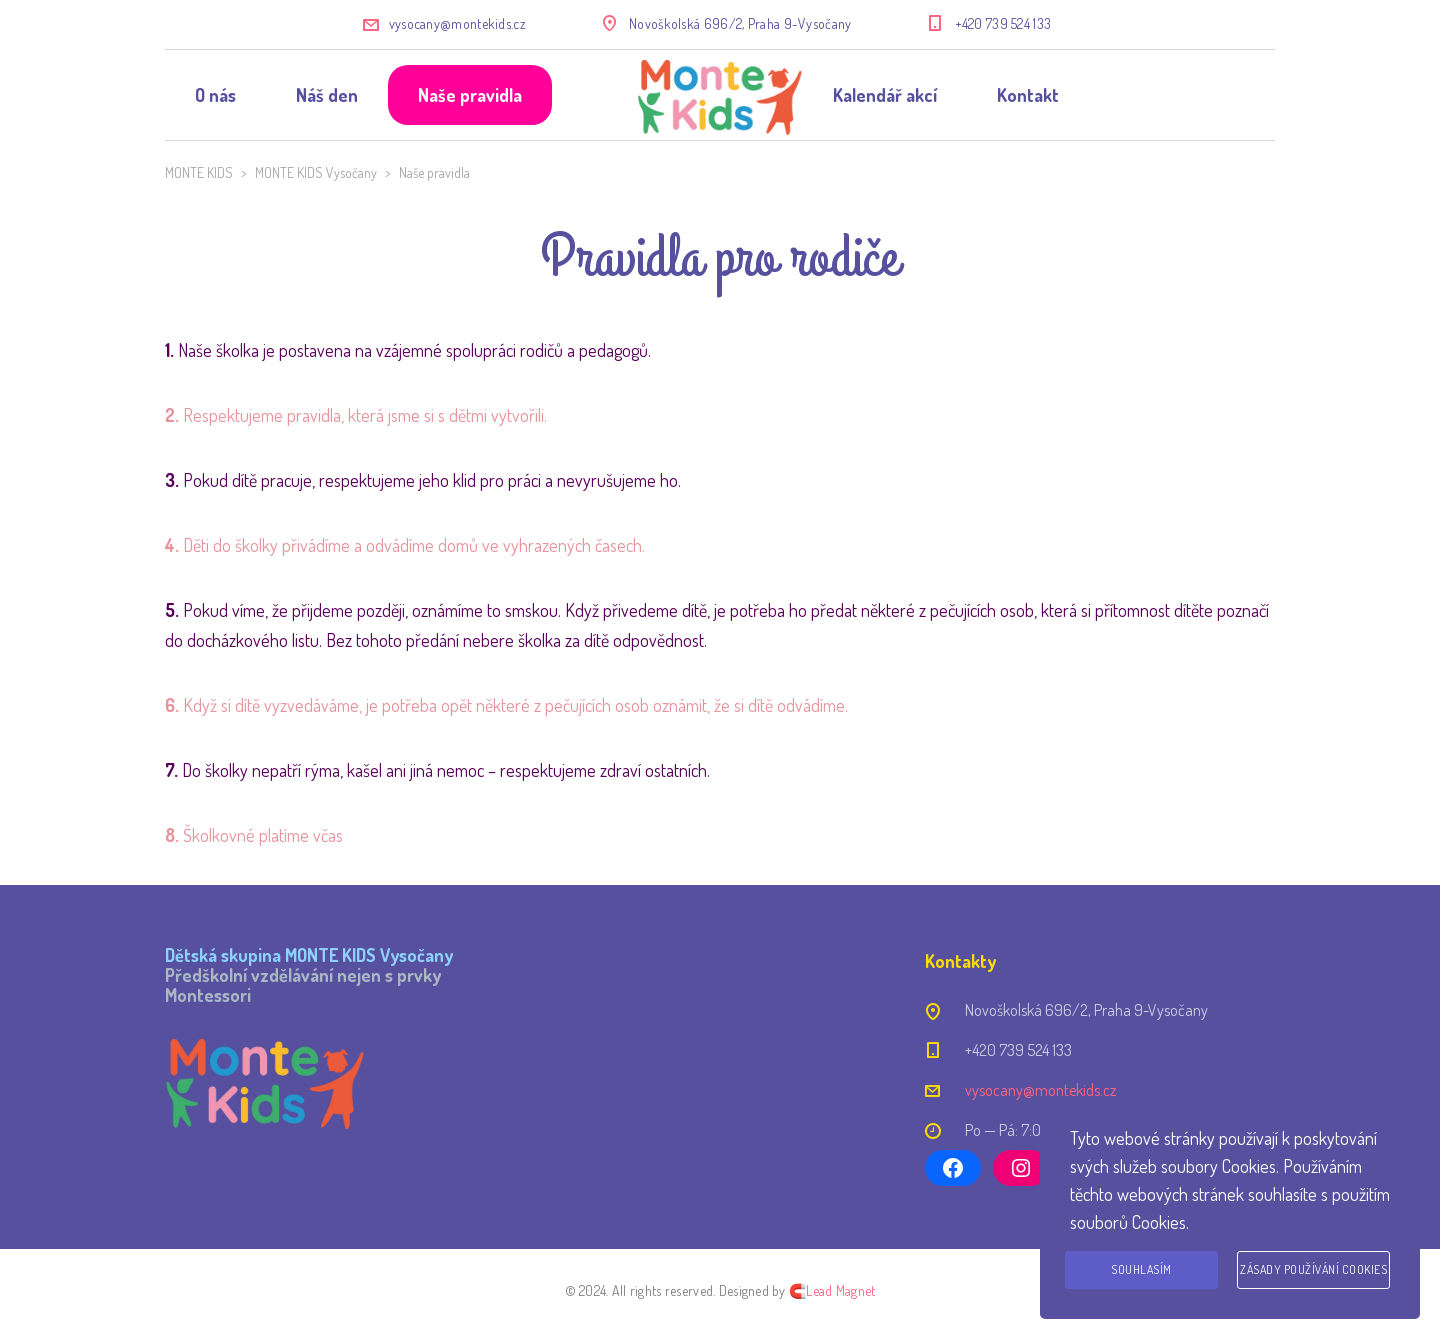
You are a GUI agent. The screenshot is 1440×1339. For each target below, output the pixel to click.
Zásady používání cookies (1313, 1269)
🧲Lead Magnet (832, 1290)
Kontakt (1028, 95)
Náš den (327, 95)
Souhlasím (1141, 1269)
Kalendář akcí (885, 95)
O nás (215, 95)
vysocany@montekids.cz (457, 23)
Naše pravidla (470, 95)
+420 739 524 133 (1003, 23)
